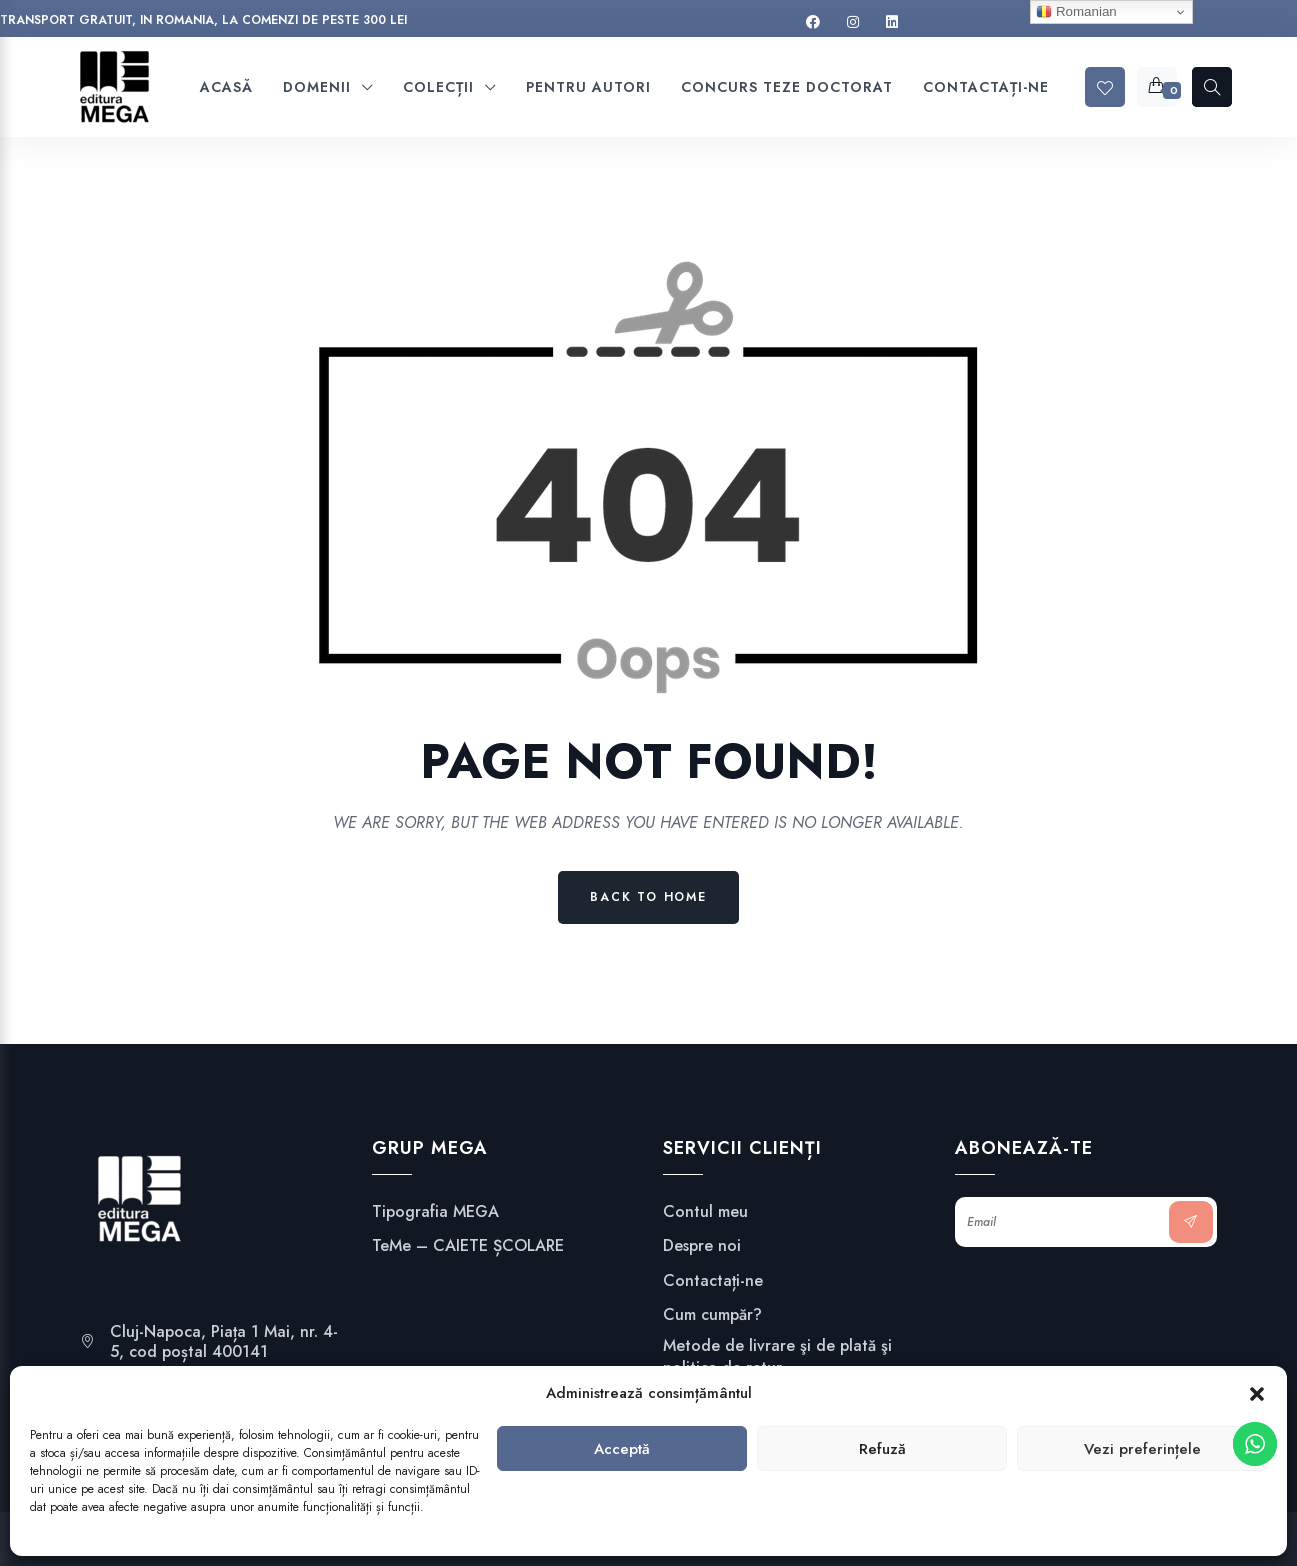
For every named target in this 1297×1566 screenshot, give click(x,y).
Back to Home (648, 897)
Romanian (1076, 12)
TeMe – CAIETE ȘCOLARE (468, 1246)
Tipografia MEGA (435, 1212)
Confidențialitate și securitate (771, 1402)
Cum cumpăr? (712, 1315)
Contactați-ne (713, 1281)
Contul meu (705, 1212)
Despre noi (702, 1246)
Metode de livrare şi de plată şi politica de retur (777, 1357)
